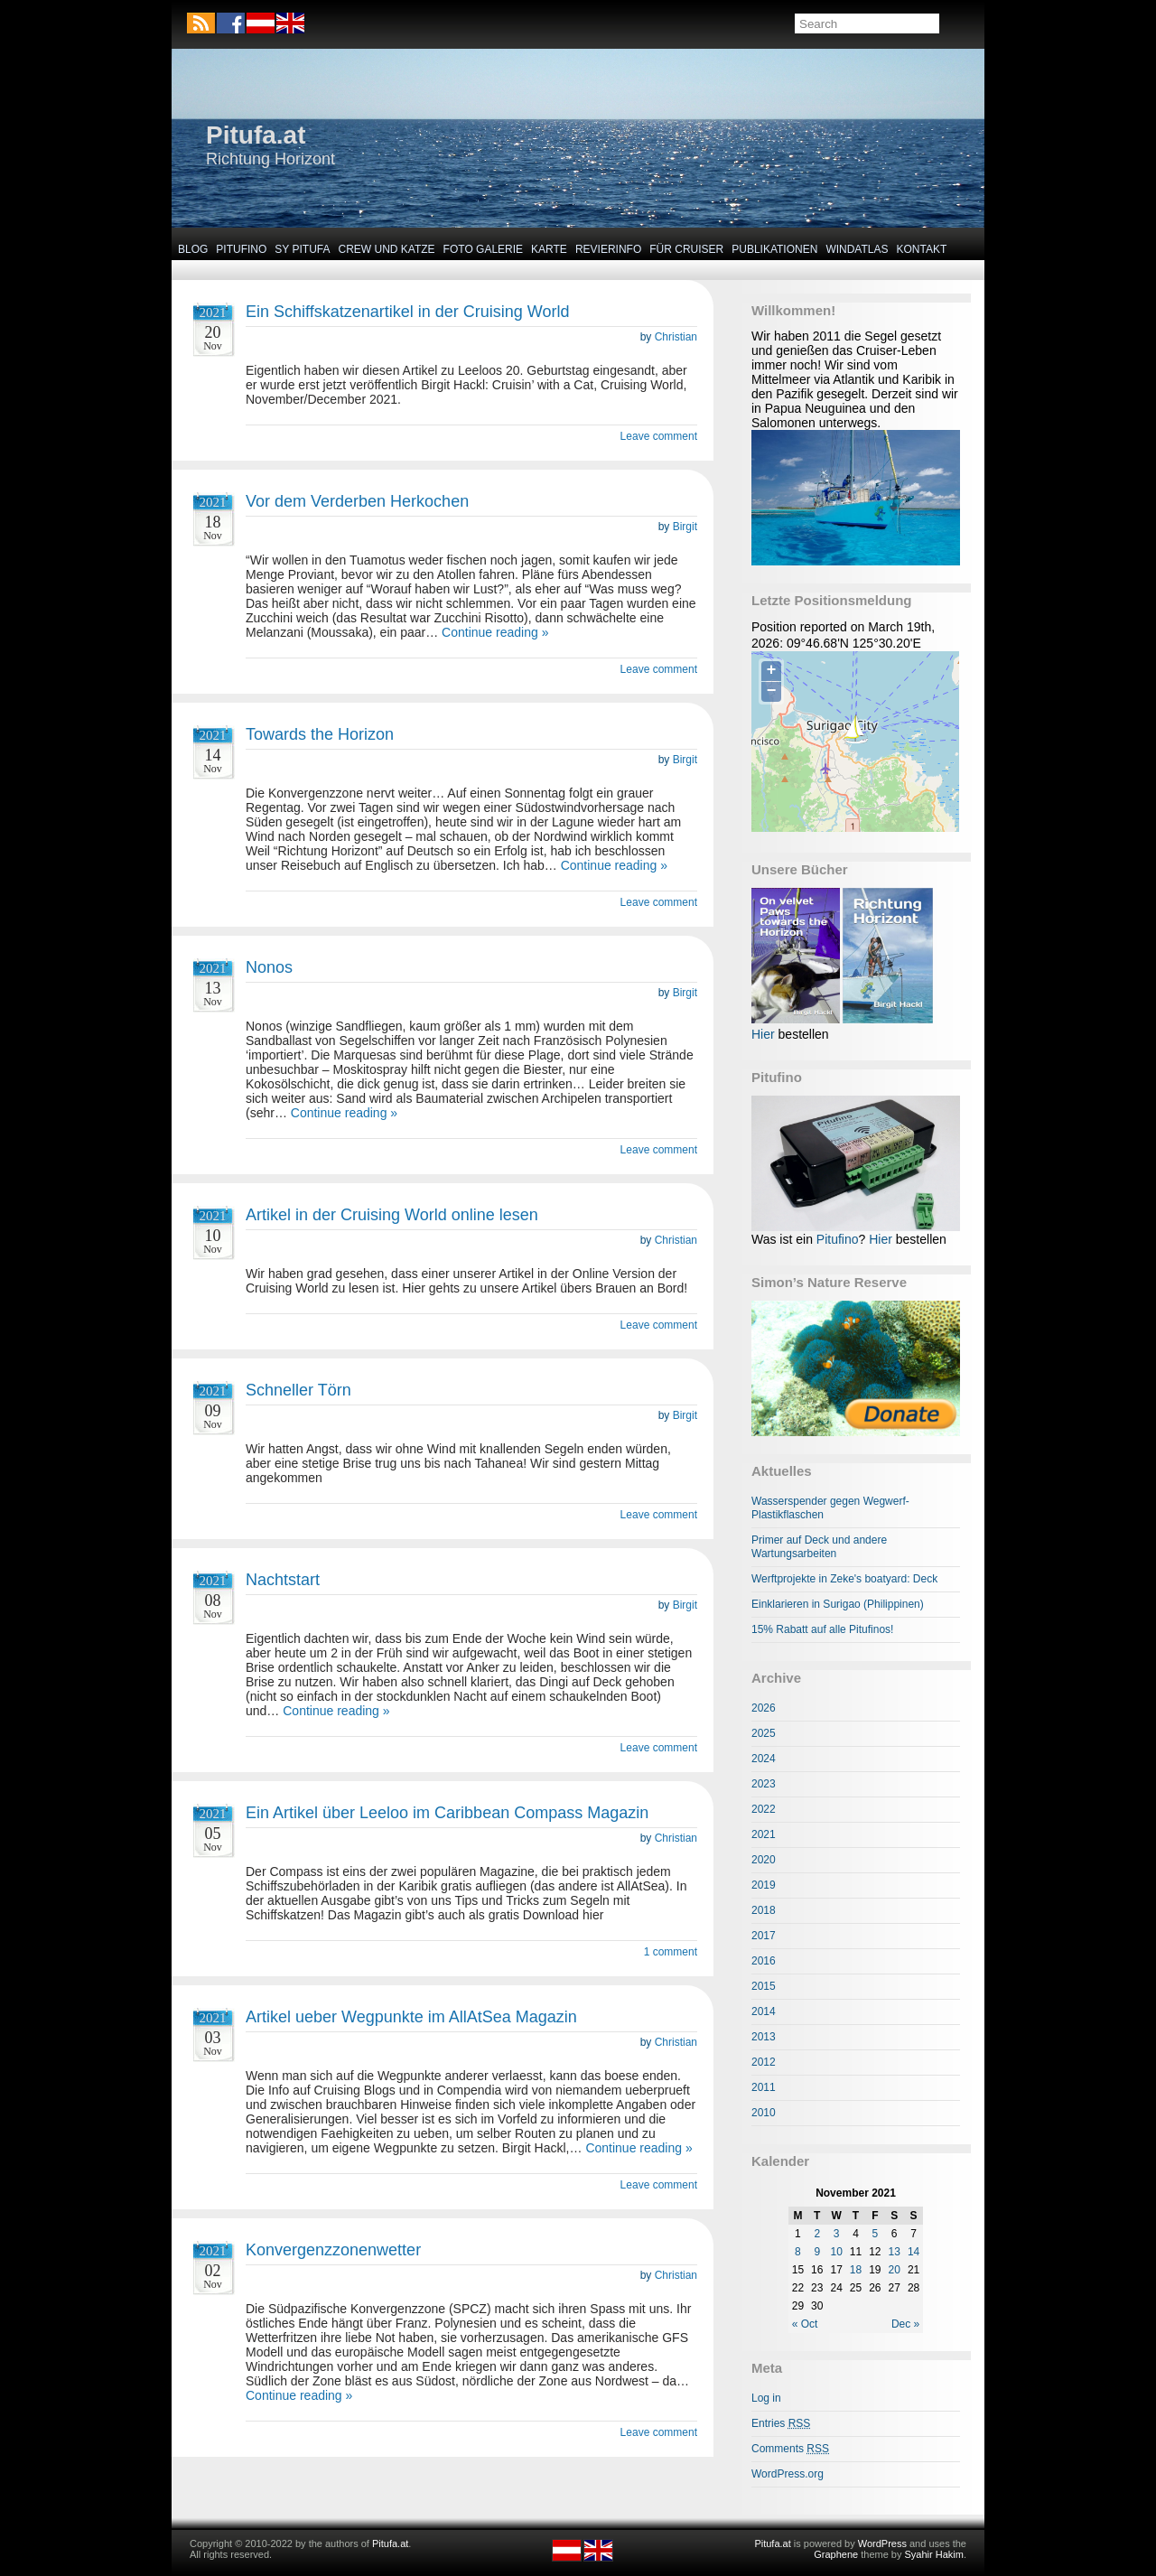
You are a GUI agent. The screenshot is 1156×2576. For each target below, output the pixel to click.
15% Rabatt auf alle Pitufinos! (822, 1629)
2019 (763, 1885)
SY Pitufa (302, 249)
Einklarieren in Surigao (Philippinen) (837, 1604)
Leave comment (658, 436)
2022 (763, 1809)
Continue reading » (495, 632)
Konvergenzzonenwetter (333, 2250)
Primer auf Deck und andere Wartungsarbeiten (819, 1547)
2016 (763, 1961)
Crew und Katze (387, 249)
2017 (763, 1935)
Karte (549, 249)
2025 (763, 1733)
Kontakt (922, 249)
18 (856, 2269)
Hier (763, 1034)
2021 (763, 1834)
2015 (763, 1986)
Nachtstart (283, 1580)
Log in (766, 2398)
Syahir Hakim (934, 2554)
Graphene (836, 2554)
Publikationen (774, 249)
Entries (780, 2423)
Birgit (685, 526)
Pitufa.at (255, 135)
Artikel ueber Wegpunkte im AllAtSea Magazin (411, 2017)
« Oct (805, 2324)
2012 (763, 2062)
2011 (763, 2087)
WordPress (882, 2543)
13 (894, 2251)
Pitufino (241, 249)
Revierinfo (608, 249)
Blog (193, 249)
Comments (790, 2448)
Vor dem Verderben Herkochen (357, 501)
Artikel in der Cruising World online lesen (392, 1215)
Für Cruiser (686, 249)
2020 (763, 1859)
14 (913, 2251)
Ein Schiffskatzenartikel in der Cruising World (408, 312)
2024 (763, 1758)
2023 (763, 1784)
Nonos (269, 967)
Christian (676, 337)
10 (836, 2251)
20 (894, 2269)
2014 (763, 2011)
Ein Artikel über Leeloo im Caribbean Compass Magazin (447, 1813)
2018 (763, 1910)
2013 (763, 2036)
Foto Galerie (483, 249)
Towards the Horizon (320, 734)
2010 (763, 2112)
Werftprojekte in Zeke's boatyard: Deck (844, 1579)
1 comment (670, 1952)
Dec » (905, 2324)
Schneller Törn (298, 1390)
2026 (763, 1708)
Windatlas (856, 249)
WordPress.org (787, 2474)
